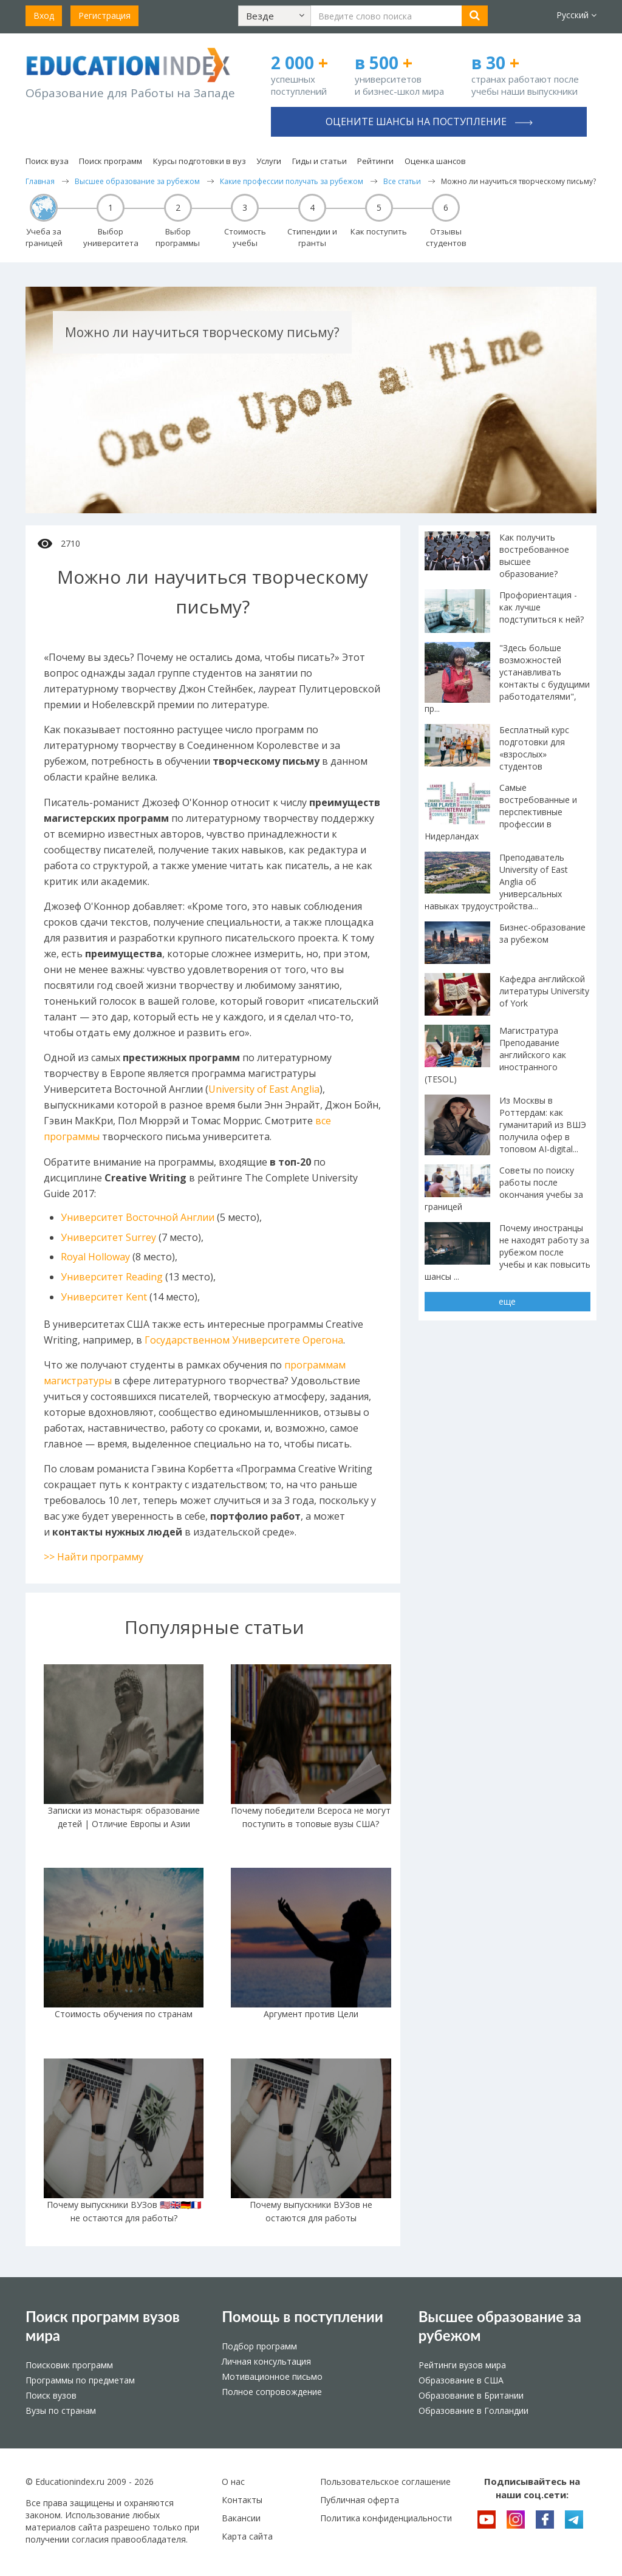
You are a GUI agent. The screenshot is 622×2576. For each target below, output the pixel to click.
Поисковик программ (69, 2365)
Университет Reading (112, 1276)
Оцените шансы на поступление (429, 121)
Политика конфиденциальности (386, 2518)
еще (507, 1301)
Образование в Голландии (473, 2410)
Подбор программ (259, 2346)
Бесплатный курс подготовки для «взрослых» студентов (534, 748)
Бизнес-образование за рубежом (542, 933)
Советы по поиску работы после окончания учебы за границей (504, 1188)
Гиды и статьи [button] (319, 160)
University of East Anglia (264, 1089)
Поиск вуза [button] (47, 160)
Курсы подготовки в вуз (199, 160)
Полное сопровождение (272, 2391)
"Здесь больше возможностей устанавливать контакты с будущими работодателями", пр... (507, 678)
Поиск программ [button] (110, 160)
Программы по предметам (80, 2380)
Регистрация (104, 15)
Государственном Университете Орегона (244, 1340)
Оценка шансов (435, 160)
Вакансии (241, 2518)
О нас (233, 2481)
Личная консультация (266, 2361)
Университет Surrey (108, 1237)
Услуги (268, 160)
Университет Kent (104, 1296)
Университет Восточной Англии (137, 1217)
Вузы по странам (61, 2410)
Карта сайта (247, 2536)
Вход (43, 15)
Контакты (242, 2500)
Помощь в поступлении (302, 2316)
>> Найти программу (93, 1556)
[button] (274, 15)
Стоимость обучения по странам (124, 2014)
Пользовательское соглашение (385, 2481)
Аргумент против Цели (311, 2014)
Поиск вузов (51, 2395)
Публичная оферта (359, 2500)
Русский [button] (576, 15)
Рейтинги (375, 160)
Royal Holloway (95, 1256)
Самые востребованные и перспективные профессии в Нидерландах (501, 812)
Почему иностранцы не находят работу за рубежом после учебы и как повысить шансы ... (507, 1252)
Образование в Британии (471, 2395)
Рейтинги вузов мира (462, 2365)
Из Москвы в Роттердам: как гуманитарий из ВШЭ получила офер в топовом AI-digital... (542, 1125)
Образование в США (461, 2380)
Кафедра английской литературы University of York (544, 991)
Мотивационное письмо (272, 2376)
